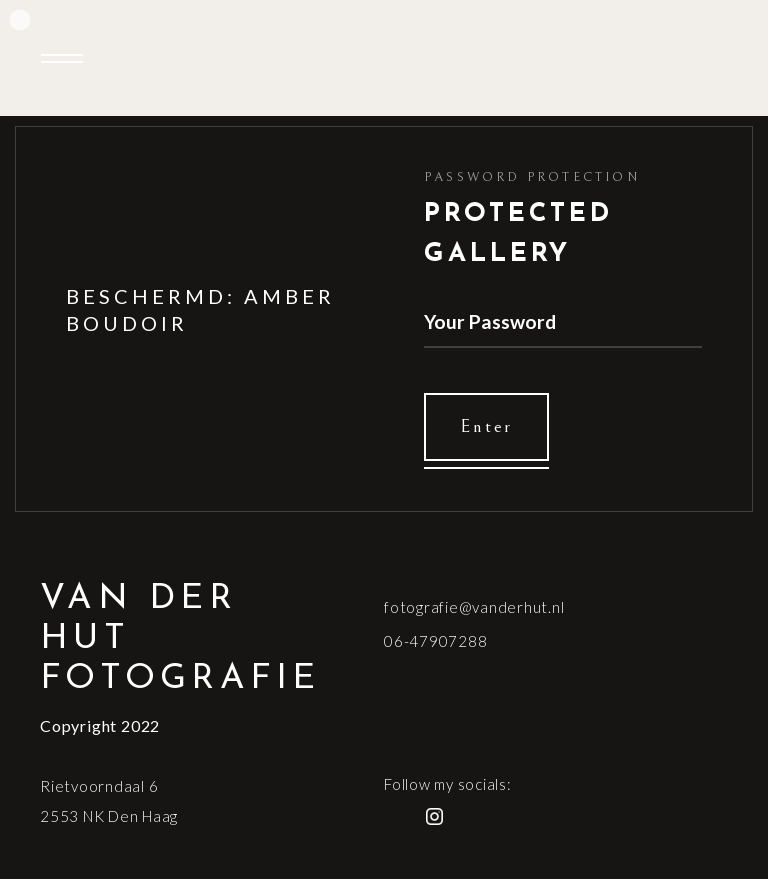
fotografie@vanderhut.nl (474, 607)
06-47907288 (435, 641)
